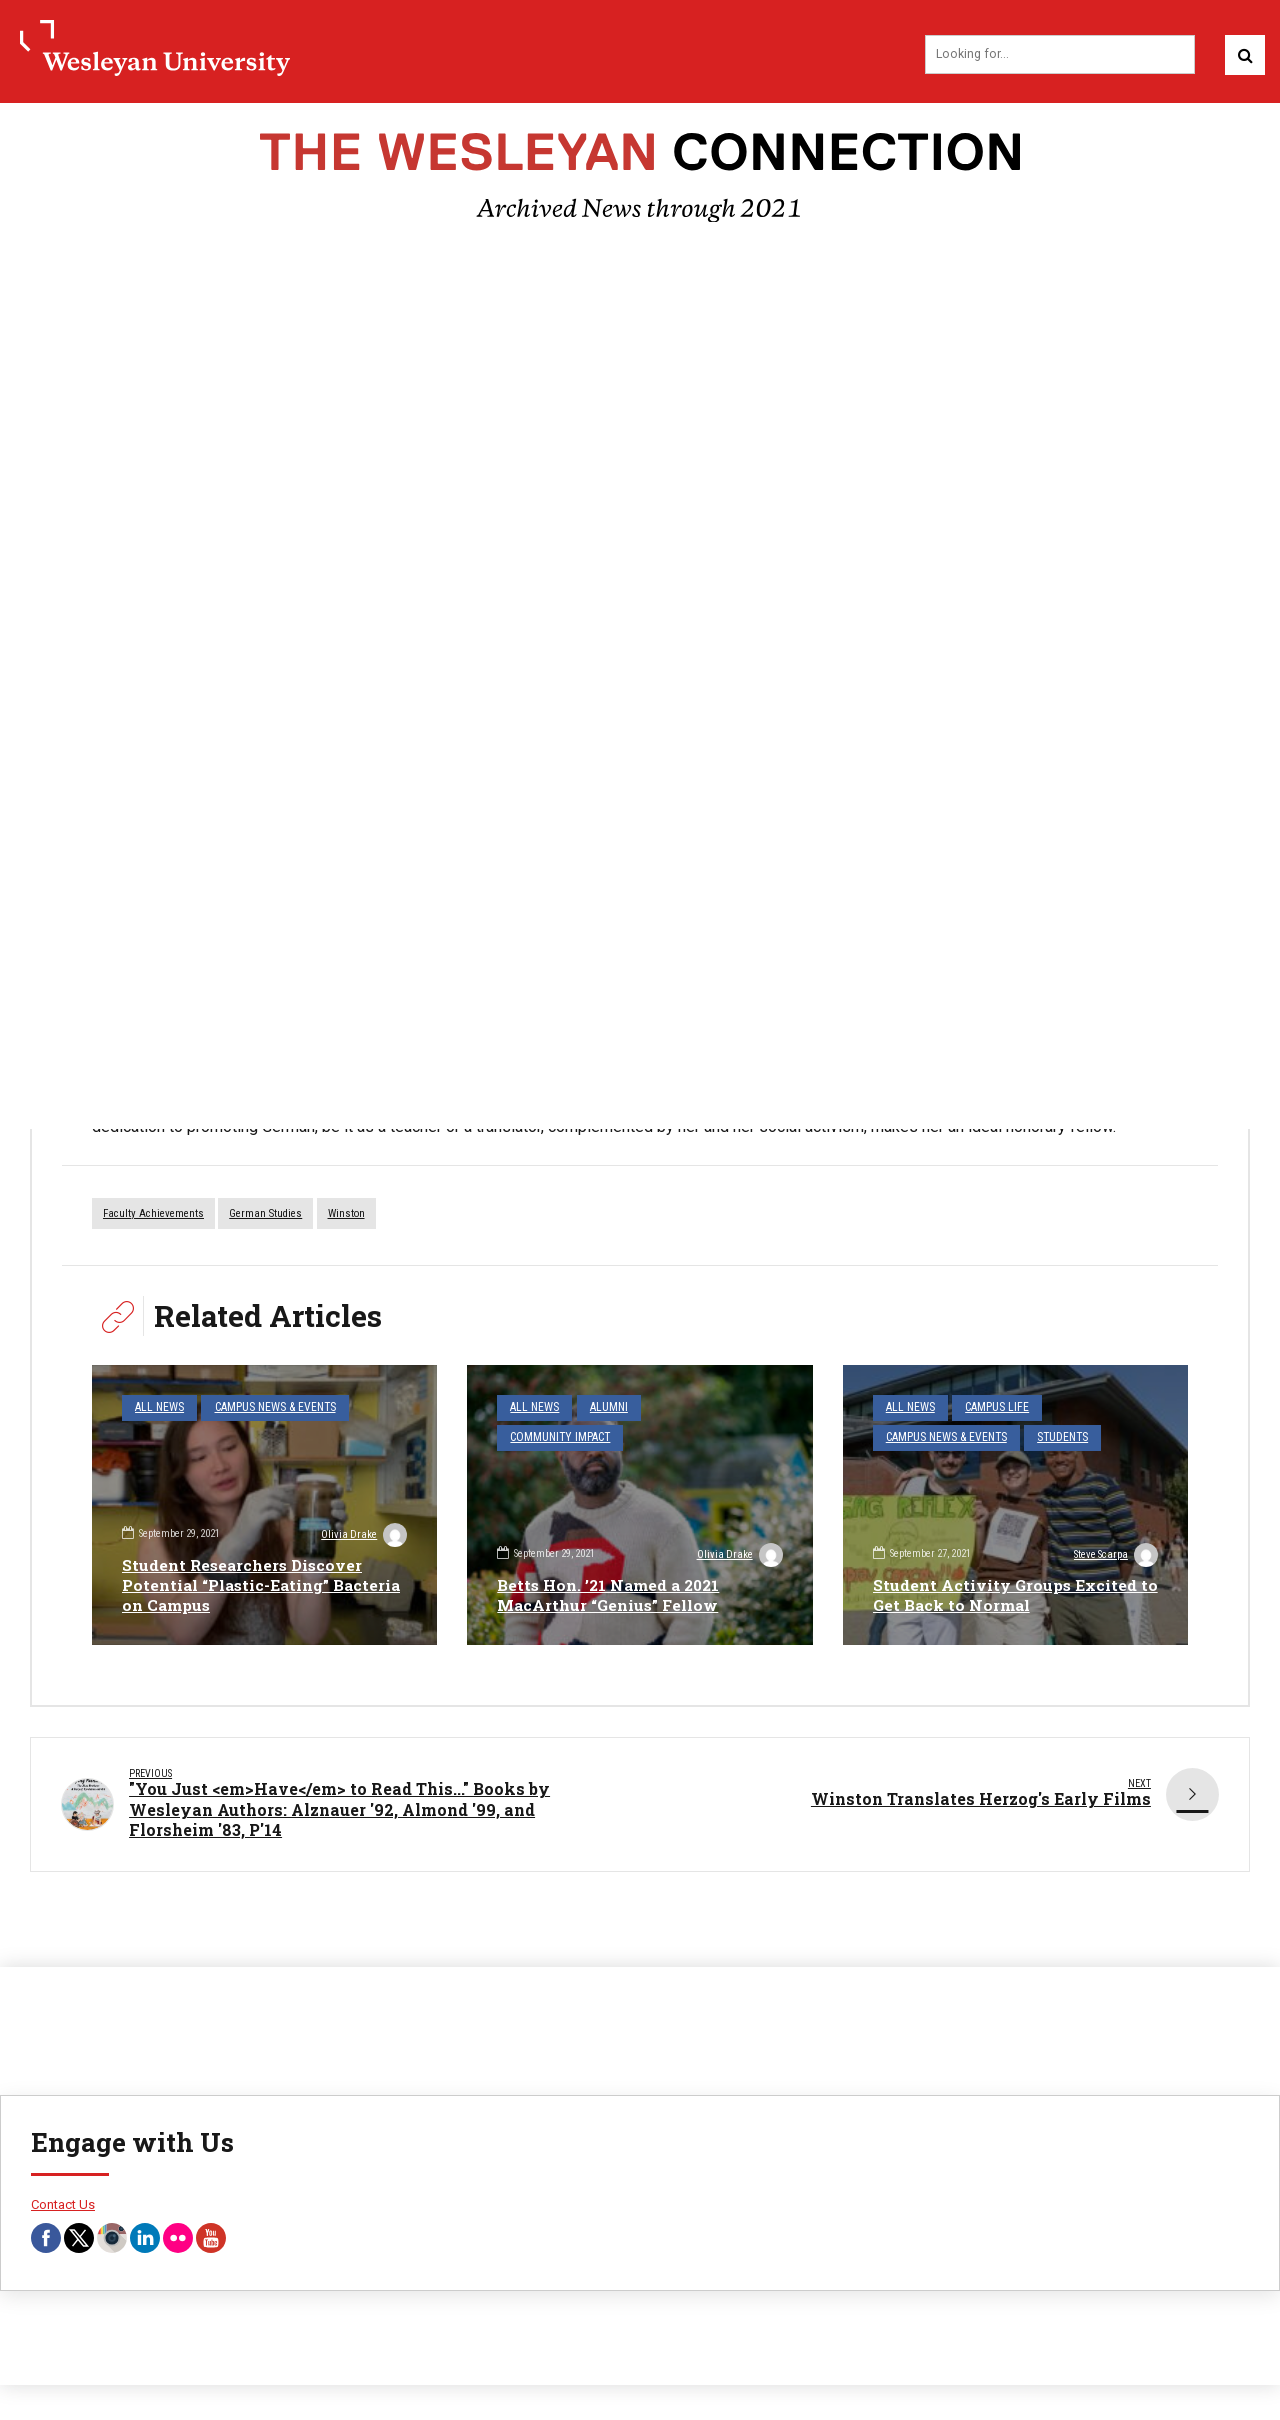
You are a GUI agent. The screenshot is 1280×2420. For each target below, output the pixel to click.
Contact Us (63, 2207)
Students (1052, 1436)
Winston (346, 1215)
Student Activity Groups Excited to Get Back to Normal (1007, 1595)
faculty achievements (153, 1215)
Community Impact (557, 1436)
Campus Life (990, 1408)
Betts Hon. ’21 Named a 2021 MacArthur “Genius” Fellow (612, 1595)
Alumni (603, 1408)
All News (157, 1408)
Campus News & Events (266, 1408)
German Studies (265, 1215)
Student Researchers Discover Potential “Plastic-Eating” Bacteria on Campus (245, 1585)
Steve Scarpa (1114, 1557)
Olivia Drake (363, 1536)
